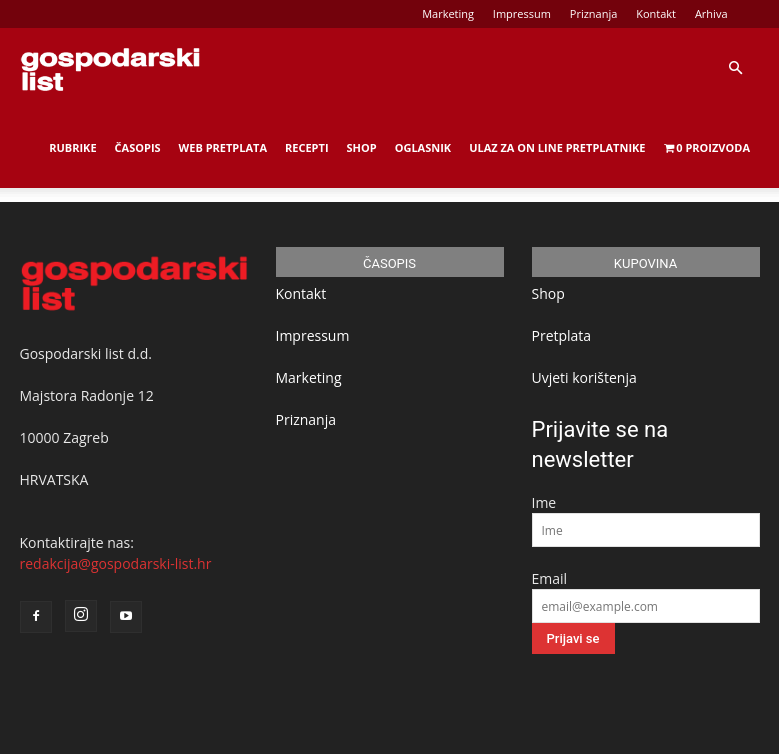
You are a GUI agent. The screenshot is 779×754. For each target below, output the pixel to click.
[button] (735, 68)
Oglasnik (423, 147)
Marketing (448, 13)
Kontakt (656, 13)
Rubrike (72, 147)
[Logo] (110, 68)
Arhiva (711, 13)
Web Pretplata (223, 147)
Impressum (522, 13)
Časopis (138, 147)
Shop (362, 147)
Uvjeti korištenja (584, 377)
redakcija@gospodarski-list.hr (116, 563)
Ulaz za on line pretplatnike (557, 147)
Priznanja (594, 13)
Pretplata (562, 335)
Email (550, 578)
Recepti (307, 147)
